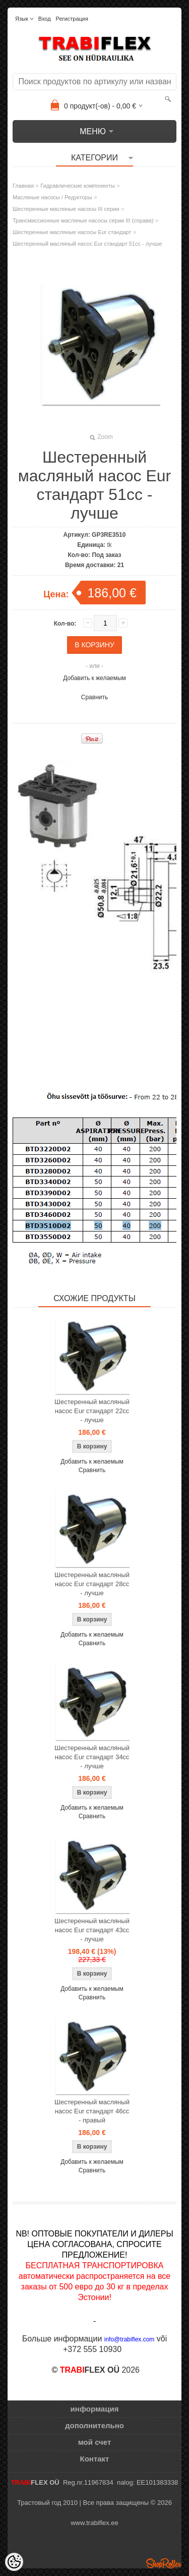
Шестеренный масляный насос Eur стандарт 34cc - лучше (92, 1757)
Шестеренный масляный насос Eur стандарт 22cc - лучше (92, 1411)
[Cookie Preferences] (14, 2562)
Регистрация (72, 19)
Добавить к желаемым (94, 678)
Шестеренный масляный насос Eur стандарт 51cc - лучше (87, 244)
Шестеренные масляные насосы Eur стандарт (72, 232)
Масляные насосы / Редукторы (52, 197)
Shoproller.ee (163, 2563)
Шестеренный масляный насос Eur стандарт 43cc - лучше (92, 1930)
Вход (44, 19)
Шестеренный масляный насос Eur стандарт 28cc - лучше (92, 1584)
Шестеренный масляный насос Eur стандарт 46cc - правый (92, 2111)
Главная (23, 186)
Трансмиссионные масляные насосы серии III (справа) (83, 220)
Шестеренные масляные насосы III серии (66, 209)
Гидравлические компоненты (77, 186)
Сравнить (94, 697)
